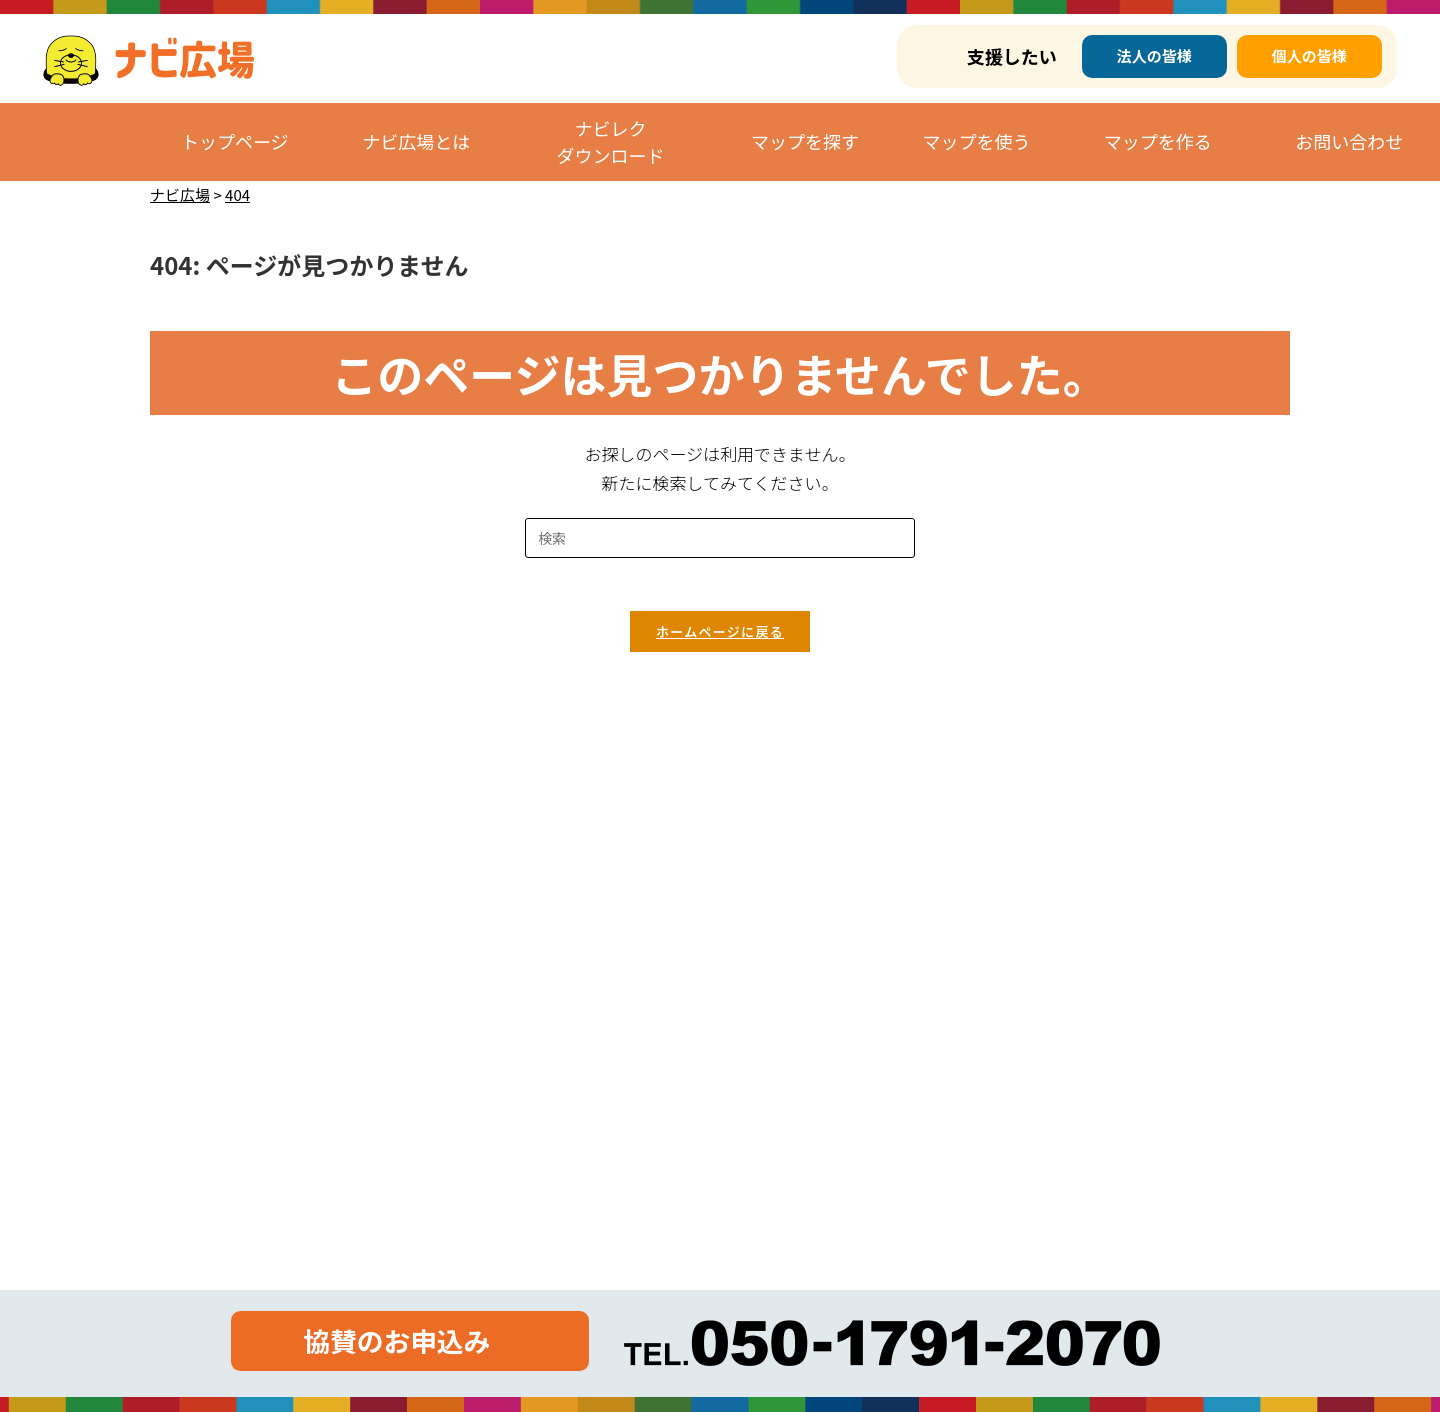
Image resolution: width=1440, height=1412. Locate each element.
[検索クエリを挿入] (720, 538)
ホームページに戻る (720, 639)
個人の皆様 (1309, 55)
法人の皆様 (1154, 55)
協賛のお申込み (395, 1340)
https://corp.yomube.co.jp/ (294, 968)
